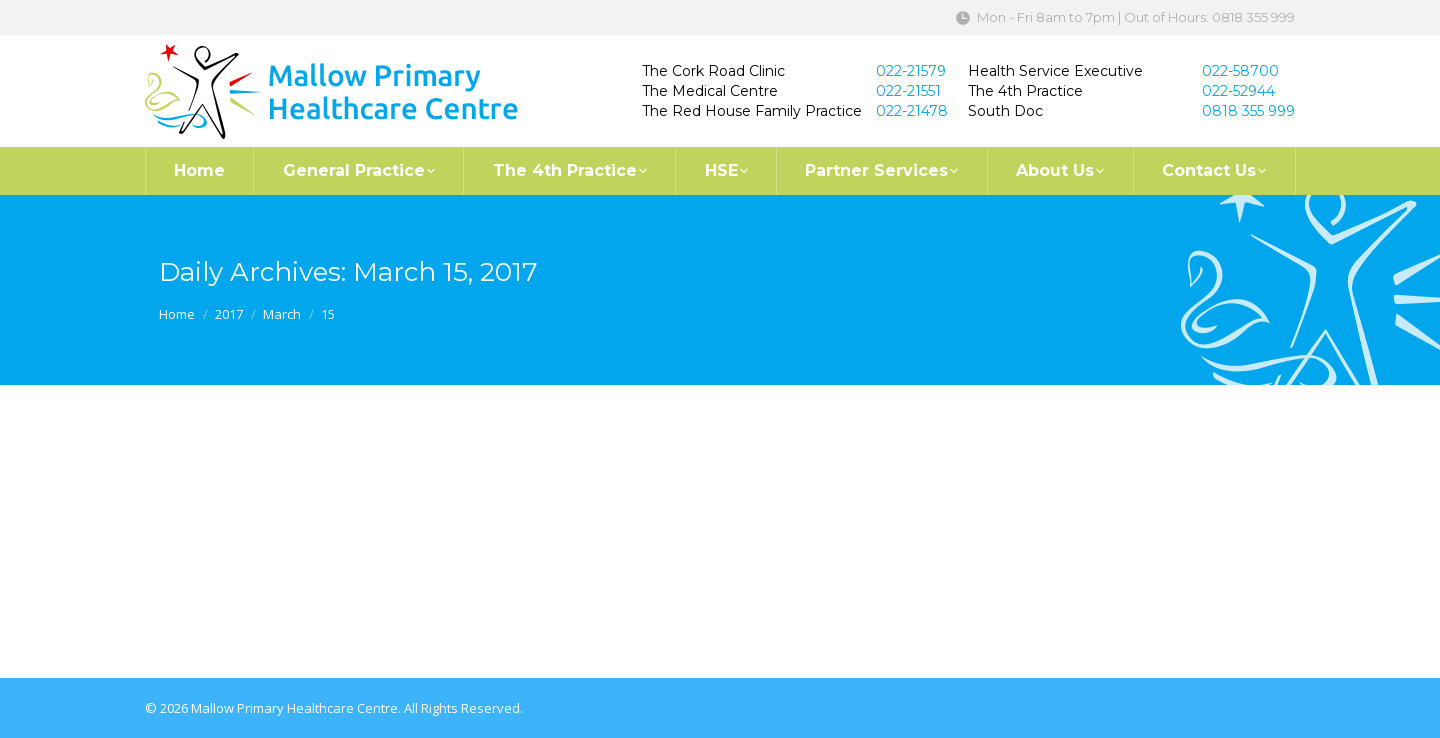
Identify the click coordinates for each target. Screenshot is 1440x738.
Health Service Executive (1055, 71)
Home (177, 314)
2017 (229, 314)
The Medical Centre (710, 91)
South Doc (1005, 111)
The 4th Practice (1025, 91)
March (282, 314)
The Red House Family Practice (752, 111)
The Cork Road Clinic (713, 71)
